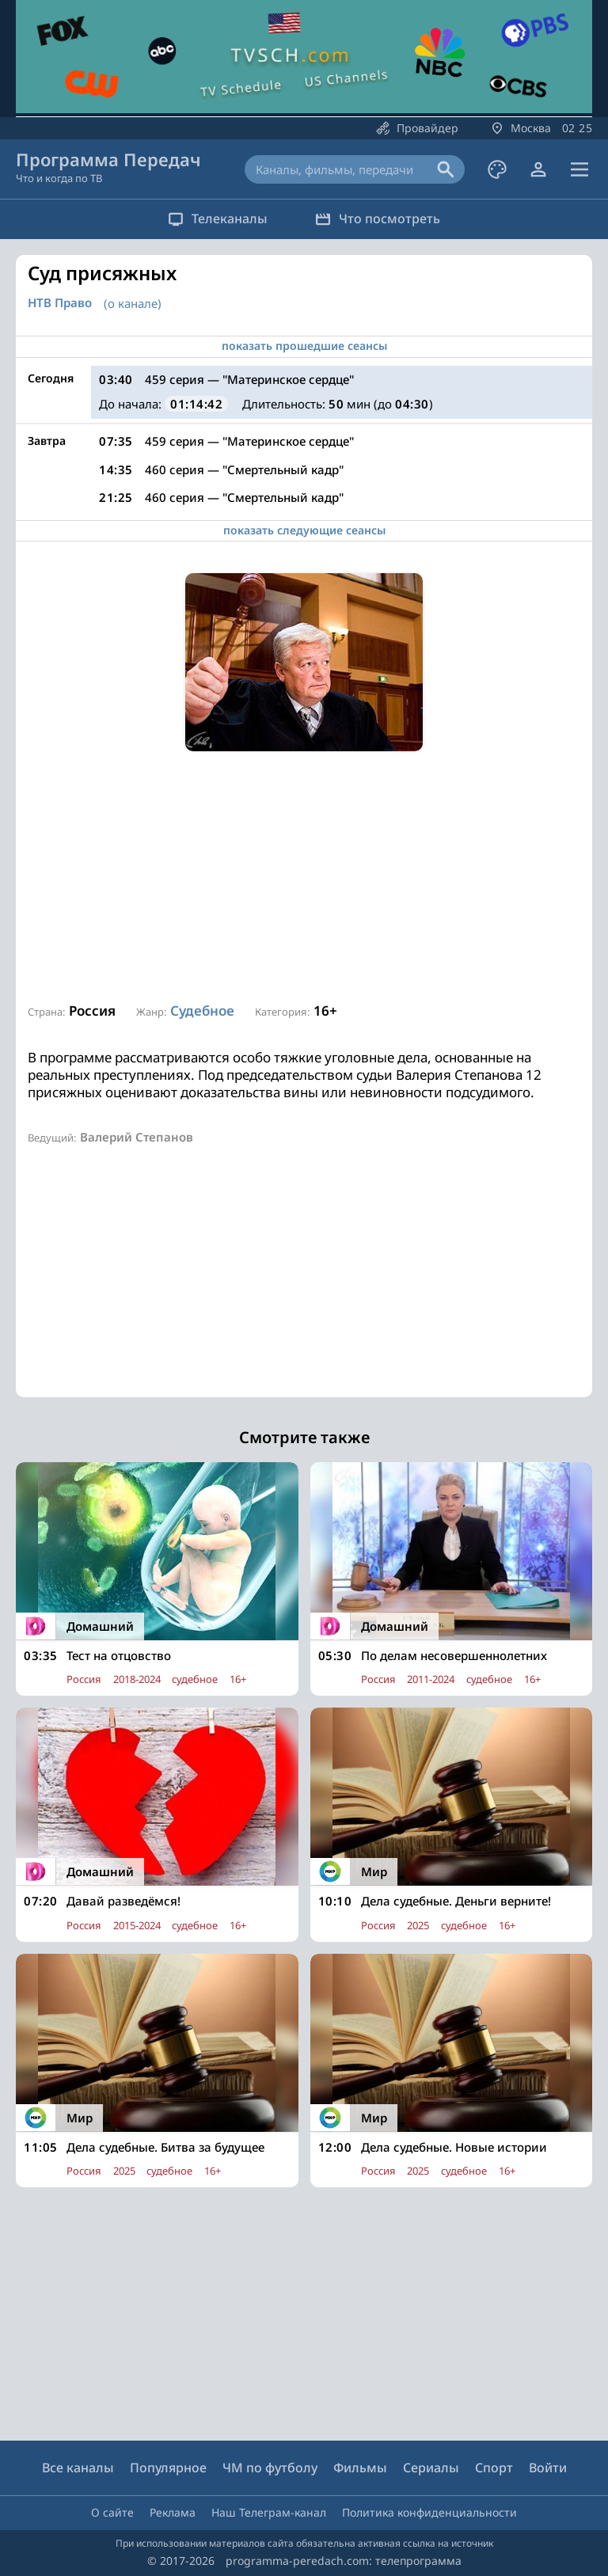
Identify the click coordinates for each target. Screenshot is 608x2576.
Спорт (494, 2467)
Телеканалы (218, 218)
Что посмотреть (377, 218)
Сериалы (431, 2467)
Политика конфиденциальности (429, 2512)
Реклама (173, 2512)
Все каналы (78, 2467)
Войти (548, 2467)
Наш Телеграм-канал (268, 2512)
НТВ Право (60, 302)
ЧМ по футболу (269, 2467)
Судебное (202, 1010)
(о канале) (133, 303)
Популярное (168, 2467)
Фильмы (360, 2467)
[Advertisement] (304, 878)
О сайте (112, 2512)
